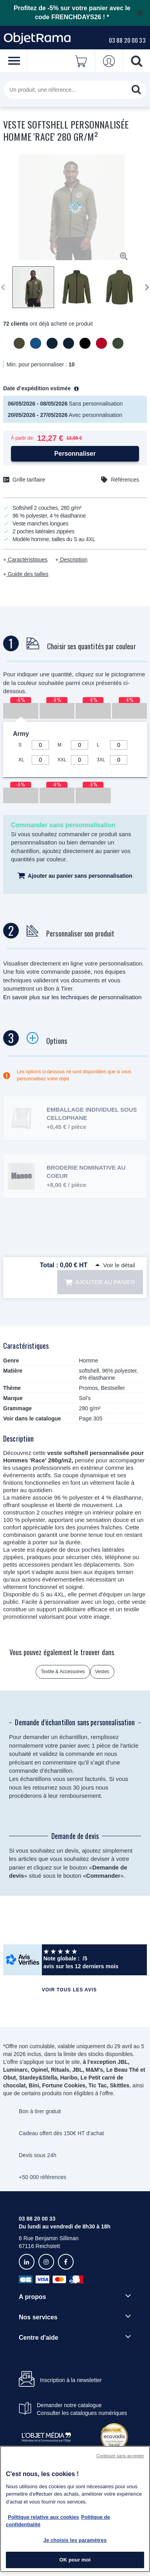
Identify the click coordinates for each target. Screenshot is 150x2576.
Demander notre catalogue (69, 2405)
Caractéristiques (26, 559)
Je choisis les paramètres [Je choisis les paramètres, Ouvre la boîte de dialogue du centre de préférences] (75, 2540)
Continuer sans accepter (120, 2455)
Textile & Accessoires (63, 1671)
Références (125, 479)
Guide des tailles (27, 574)
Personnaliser (75, 453)
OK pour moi (74, 2560)
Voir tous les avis (69, 1990)
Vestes (102, 1671)
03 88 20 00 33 (127, 40)
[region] (75, 2509)
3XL (101, 760)
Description (72, 559)
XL (21, 760)
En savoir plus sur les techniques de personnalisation (72, 997)
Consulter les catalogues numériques (82, 2413)
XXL (62, 760)
